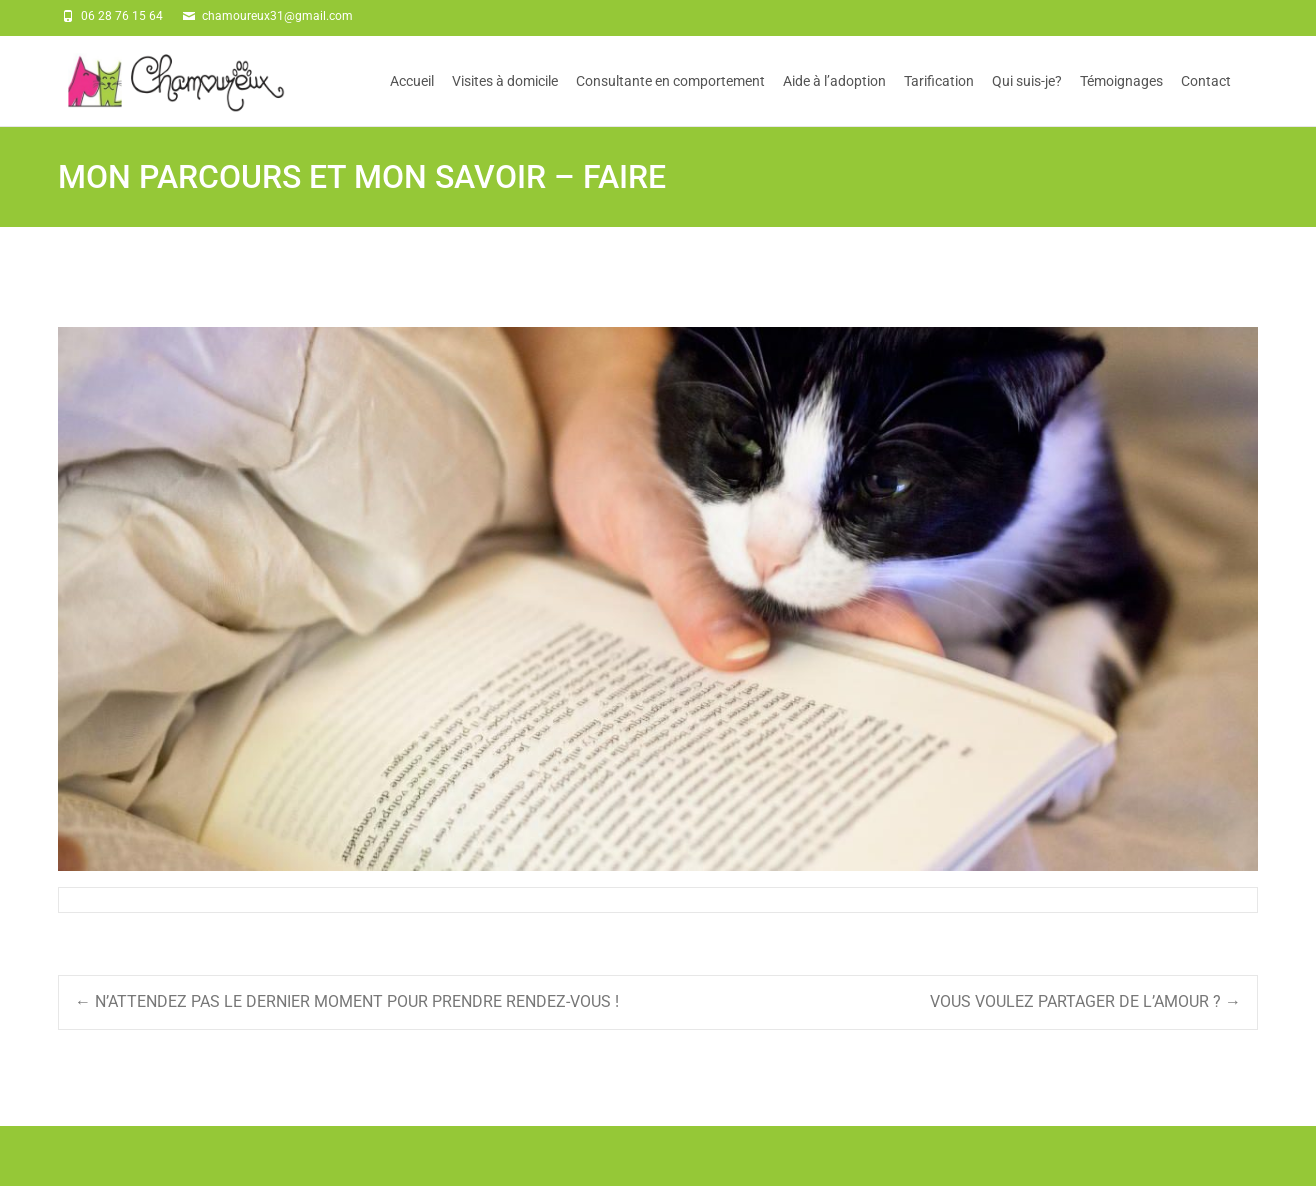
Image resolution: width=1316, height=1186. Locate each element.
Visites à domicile (505, 99)
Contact (1206, 99)
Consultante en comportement (670, 99)
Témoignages (1121, 99)
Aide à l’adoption (834, 99)
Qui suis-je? (1027, 99)
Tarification (939, 99)
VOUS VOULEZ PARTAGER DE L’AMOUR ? (1085, 1001)
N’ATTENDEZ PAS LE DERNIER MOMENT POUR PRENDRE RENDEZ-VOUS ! (347, 1001)
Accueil (412, 99)
